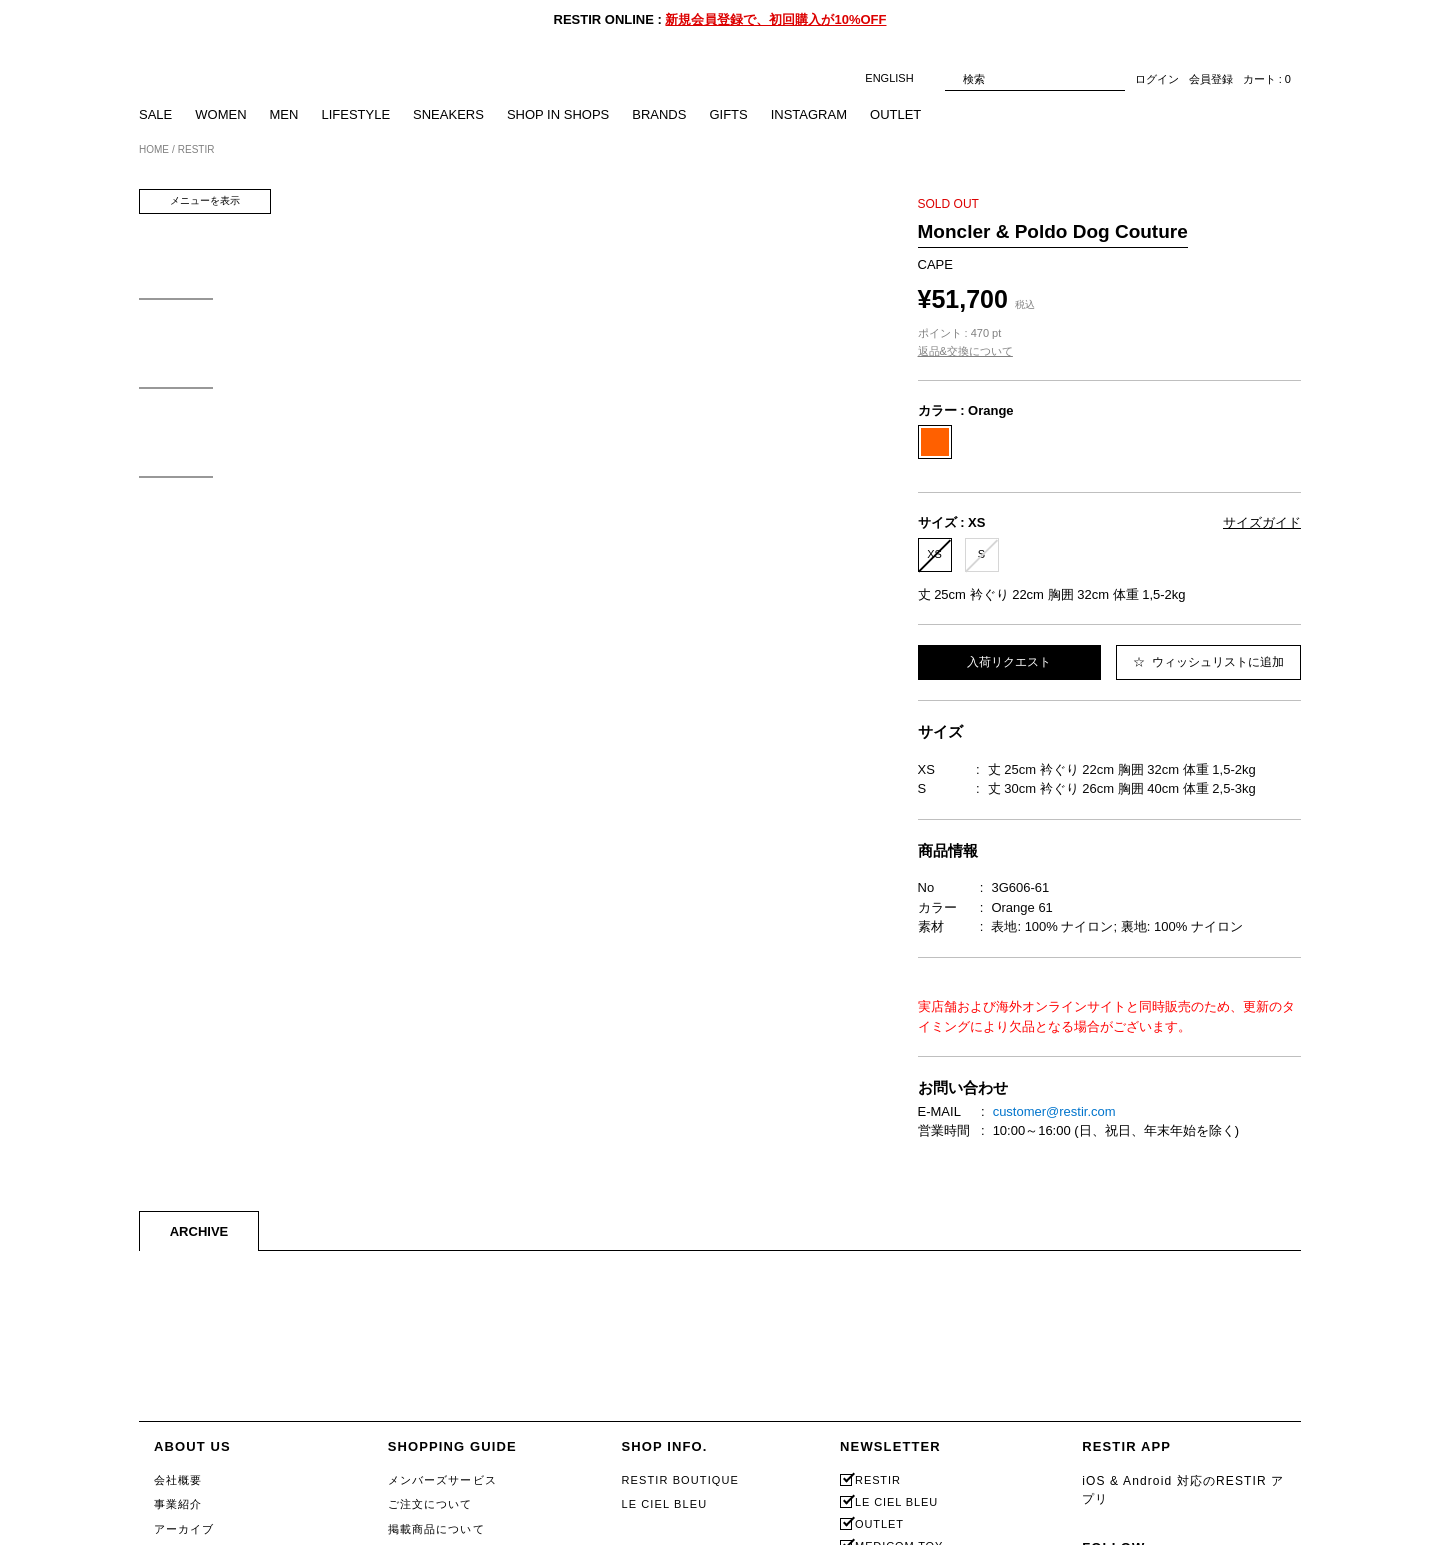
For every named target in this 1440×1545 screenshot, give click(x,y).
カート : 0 (1267, 79)
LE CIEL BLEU (664, 1504)
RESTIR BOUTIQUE (680, 1480)
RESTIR (878, 1480)
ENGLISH (899, 78)
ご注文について (430, 1504)
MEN (284, 114)
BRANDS (659, 114)
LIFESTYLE (355, 114)
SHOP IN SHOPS (558, 114)
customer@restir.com (1054, 1111)
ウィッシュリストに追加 (1208, 662)
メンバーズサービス (442, 1480)
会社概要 (178, 1480)
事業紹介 (178, 1504)
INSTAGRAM (809, 114)
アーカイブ (184, 1529)
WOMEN (220, 114)
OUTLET (895, 114)
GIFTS (728, 114)
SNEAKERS (448, 114)
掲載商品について (436, 1529)
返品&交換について (965, 351)
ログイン (1157, 79)
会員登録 (1211, 79)
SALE (155, 114)
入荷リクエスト (1009, 662)
